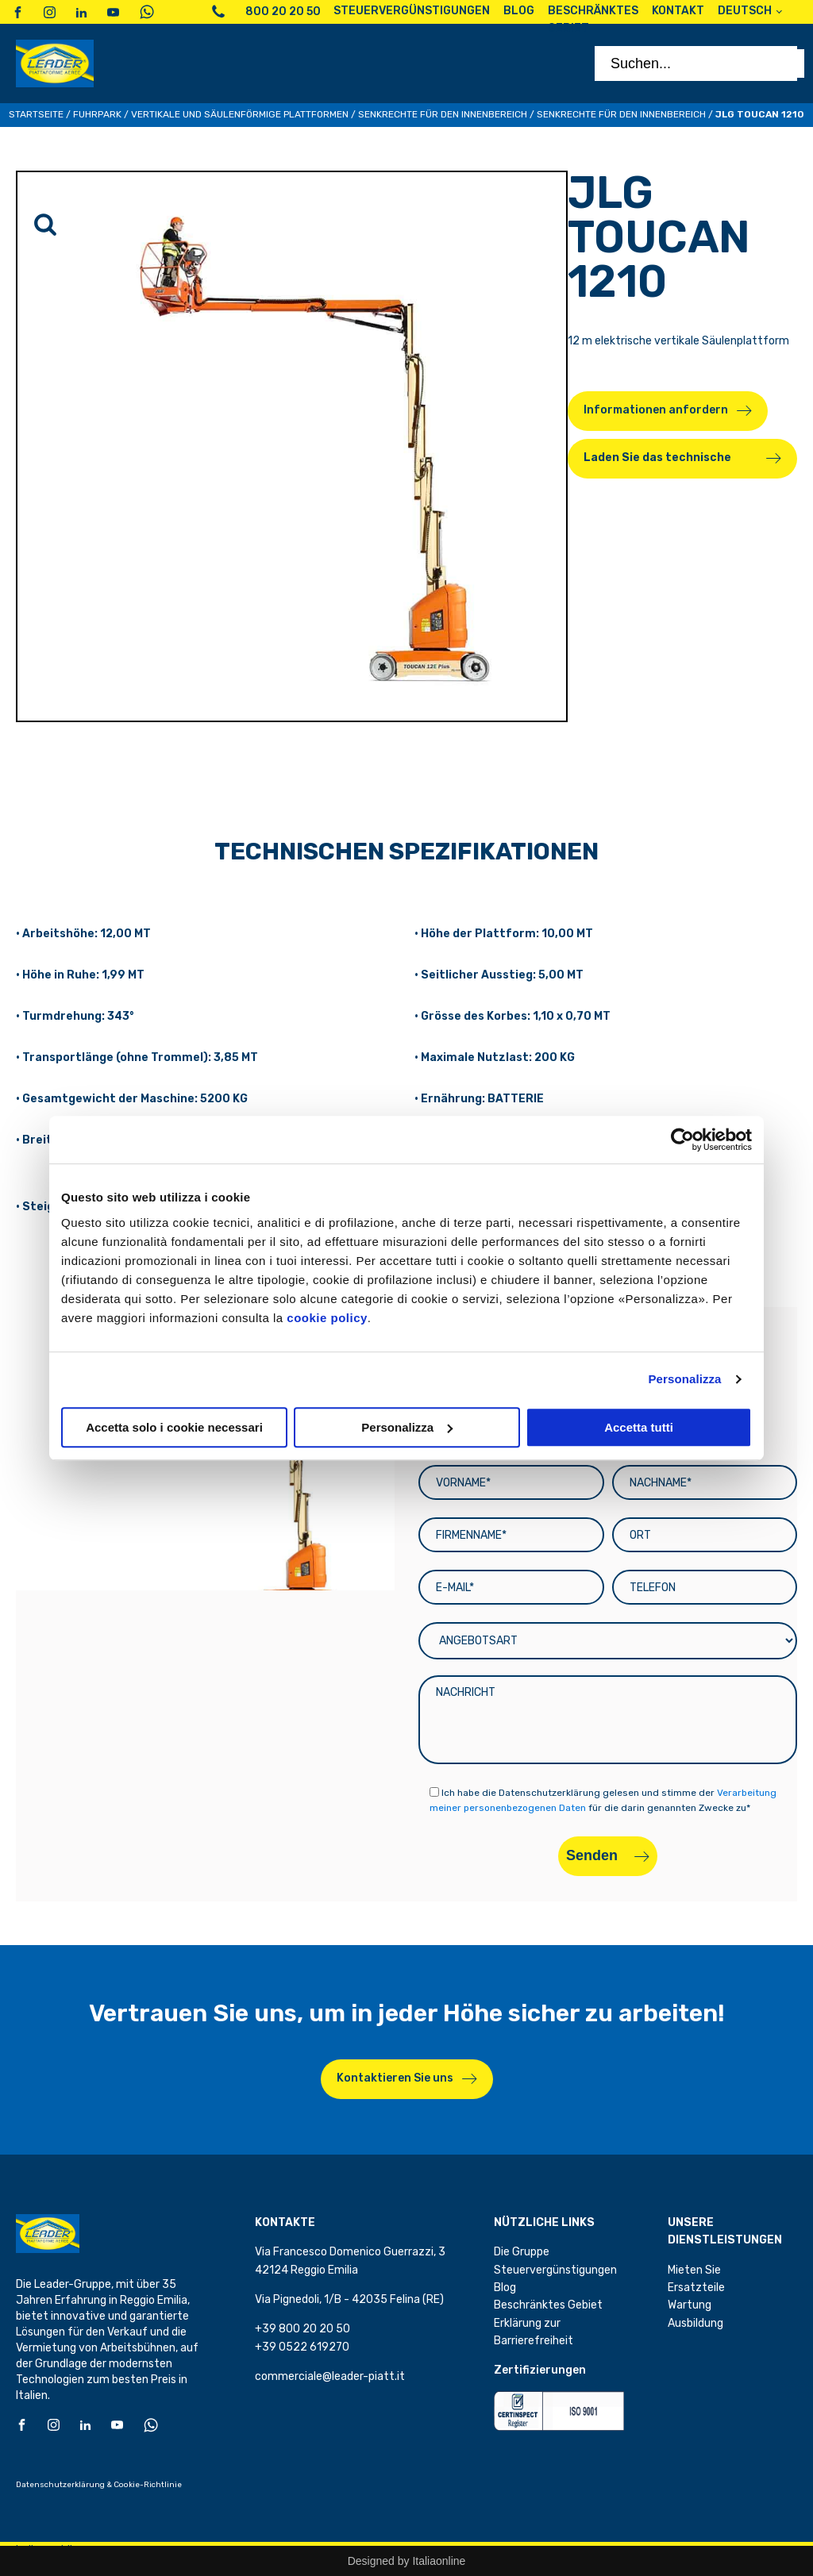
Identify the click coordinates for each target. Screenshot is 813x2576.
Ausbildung (695, 2323)
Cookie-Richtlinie (147, 2485)
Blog (505, 2287)
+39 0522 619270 (302, 2347)
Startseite (36, 114)
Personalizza (684, 1379)
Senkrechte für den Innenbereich (442, 114)
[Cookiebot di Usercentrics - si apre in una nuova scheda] (682, 1140)
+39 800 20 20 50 (302, 2329)
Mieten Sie (694, 2270)
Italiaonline (438, 2561)
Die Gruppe (521, 2252)
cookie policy (327, 1318)
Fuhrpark (97, 114)
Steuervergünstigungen (555, 2270)
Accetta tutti (638, 1427)
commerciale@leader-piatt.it (330, 2376)
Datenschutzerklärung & (64, 2485)
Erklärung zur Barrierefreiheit (533, 2331)
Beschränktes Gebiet (548, 2305)
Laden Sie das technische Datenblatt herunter (657, 465)
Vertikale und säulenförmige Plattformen (240, 114)
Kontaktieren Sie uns (395, 2078)
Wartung (689, 2305)
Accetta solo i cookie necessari (174, 1427)
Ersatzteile (696, 2287)
